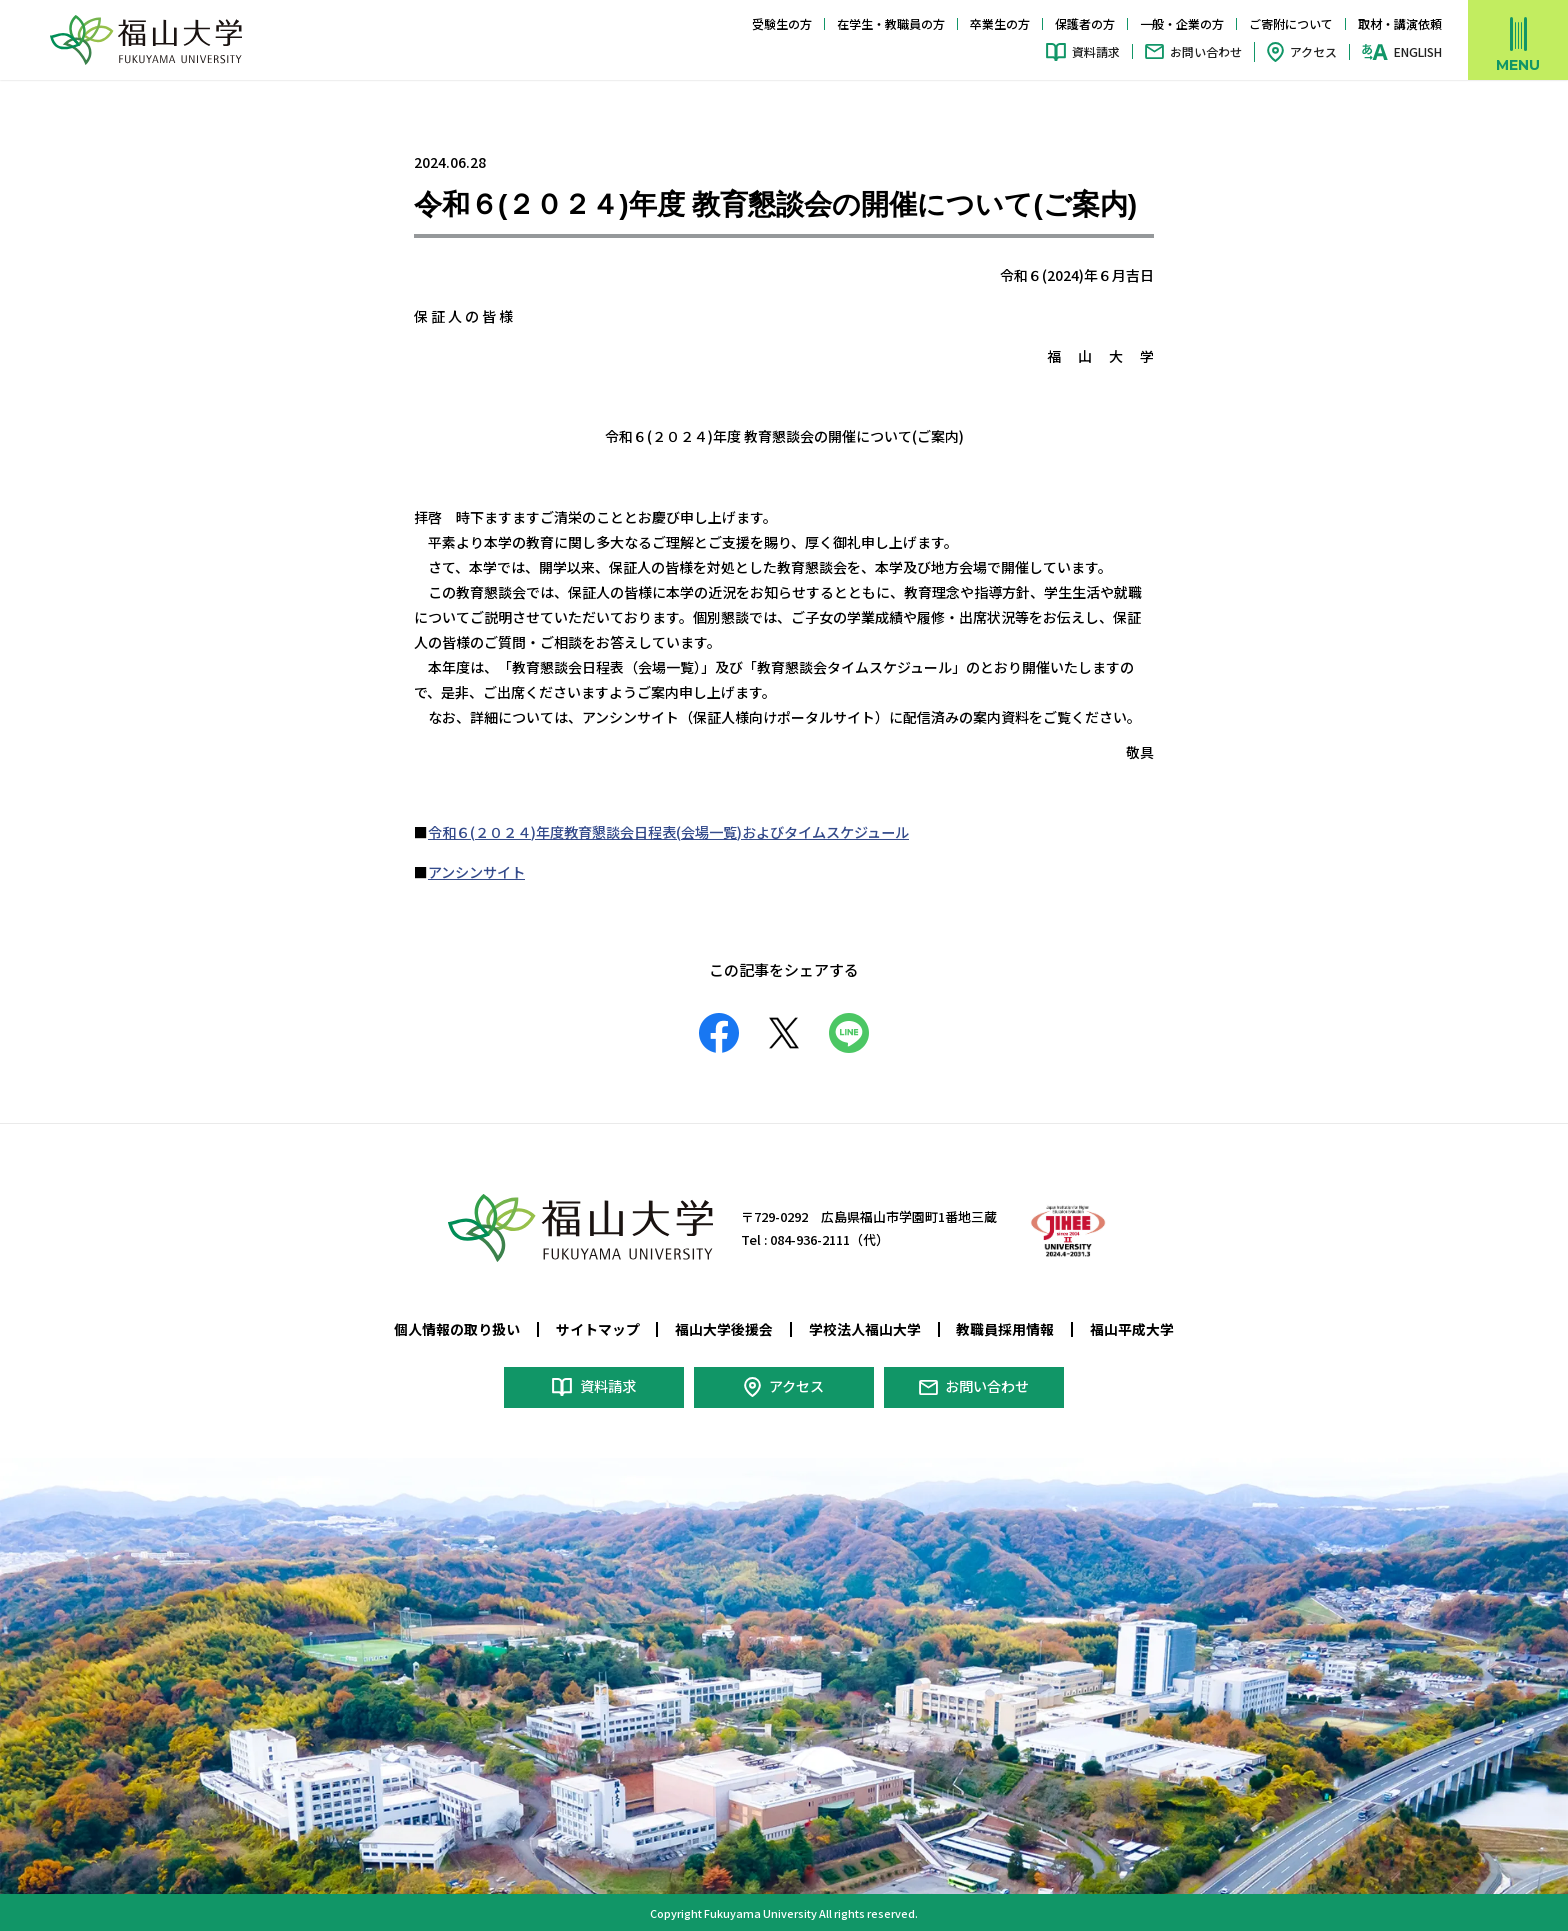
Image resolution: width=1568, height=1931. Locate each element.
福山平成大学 (1132, 1328)
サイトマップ (598, 1328)
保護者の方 (1085, 23)
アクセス (1313, 51)
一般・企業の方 (1182, 23)
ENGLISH (1418, 52)
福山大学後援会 (724, 1328)
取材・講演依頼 (1400, 23)
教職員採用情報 (1005, 1328)
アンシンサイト (476, 872)
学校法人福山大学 (865, 1328)
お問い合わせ (1206, 51)
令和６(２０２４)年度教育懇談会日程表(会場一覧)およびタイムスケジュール (668, 832)
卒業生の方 (1000, 23)
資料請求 (1096, 51)
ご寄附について (1291, 23)
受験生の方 (782, 23)
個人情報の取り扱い (457, 1328)
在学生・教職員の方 (891, 23)
